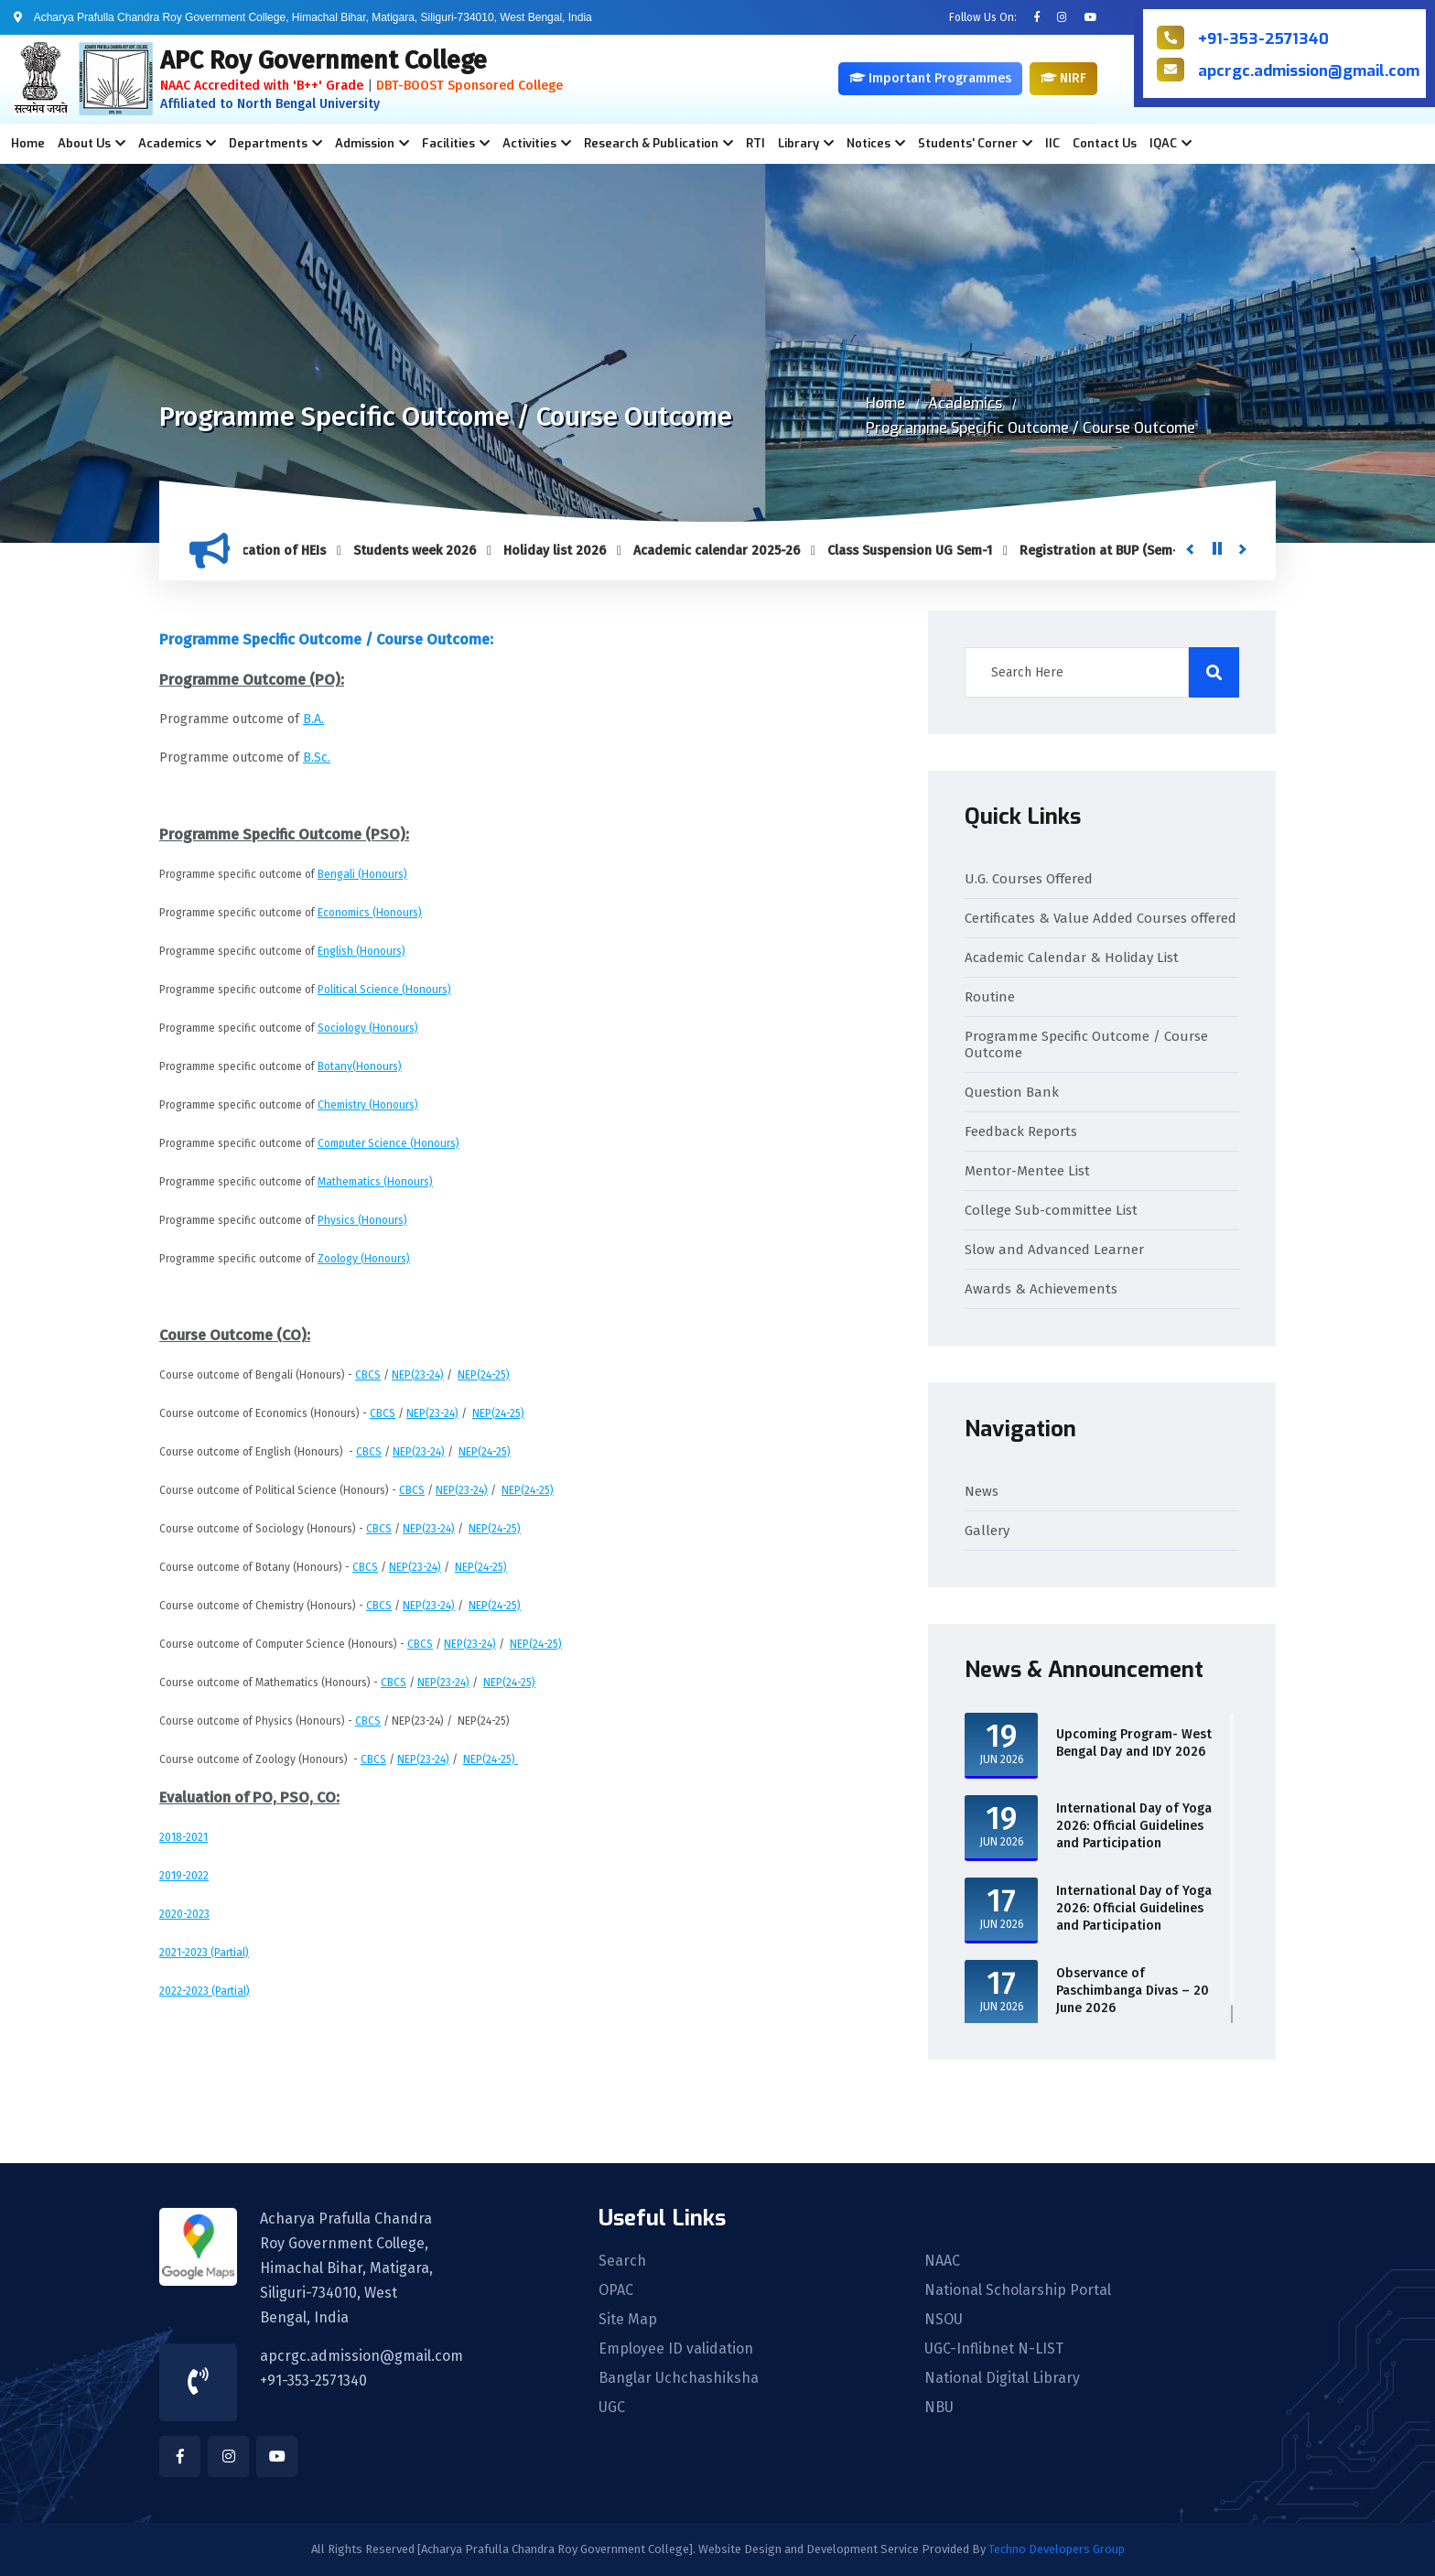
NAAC (942, 2261)
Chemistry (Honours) (368, 1105)
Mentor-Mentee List (1027, 1171)
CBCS (368, 1375)
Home (28, 143)
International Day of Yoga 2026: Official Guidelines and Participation (1134, 1826)
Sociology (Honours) (368, 1028)
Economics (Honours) (370, 912)
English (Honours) (361, 951)
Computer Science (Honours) (388, 1143)
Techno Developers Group (1056, 2549)
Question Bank (1012, 1092)
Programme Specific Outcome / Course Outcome (1030, 428)
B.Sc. (316, 757)
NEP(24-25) (484, 1375)
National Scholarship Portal (1017, 2290)
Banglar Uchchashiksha (679, 2378)
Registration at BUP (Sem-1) (1115, 550)
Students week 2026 (427, 550)
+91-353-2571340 (1263, 38)
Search (622, 2261)
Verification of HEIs (281, 550)
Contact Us (1105, 143)
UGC (612, 2407)
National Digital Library (1002, 2378)
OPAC (616, 2290)
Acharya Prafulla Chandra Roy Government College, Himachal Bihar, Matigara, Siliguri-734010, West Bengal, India (346, 2268)
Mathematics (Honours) (375, 1181)
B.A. (313, 719)
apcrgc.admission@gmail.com (1308, 70)
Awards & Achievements (1041, 1289)
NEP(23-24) (418, 1375)
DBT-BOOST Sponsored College (469, 85)
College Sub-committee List (1051, 1210)
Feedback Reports (1021, 1131)
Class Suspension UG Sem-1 (922, 550)
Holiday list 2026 (567, 550)
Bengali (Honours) (362, 874)
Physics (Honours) (362, 1220)
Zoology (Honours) (364, 1258)
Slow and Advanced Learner (1054, 1249)
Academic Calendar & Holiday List (1072, 957)
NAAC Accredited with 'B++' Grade (261, 85)
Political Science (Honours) (384, 989)
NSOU (943, 2319)
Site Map (628, 2319)
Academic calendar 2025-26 (729, 550)
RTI (755, 143)
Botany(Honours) (360, 1066)
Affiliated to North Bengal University (270, 104)
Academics (965, 403)
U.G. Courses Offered (1029, 879)
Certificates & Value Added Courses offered (1100, 918)
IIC (1052, 143)
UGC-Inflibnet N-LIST (993, 2349)
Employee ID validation (676, 2349)
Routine (990, 997)
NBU (939, 2407)
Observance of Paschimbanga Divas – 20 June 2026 (1132, 1990)
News (981, 1491)
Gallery (987, 1530)
